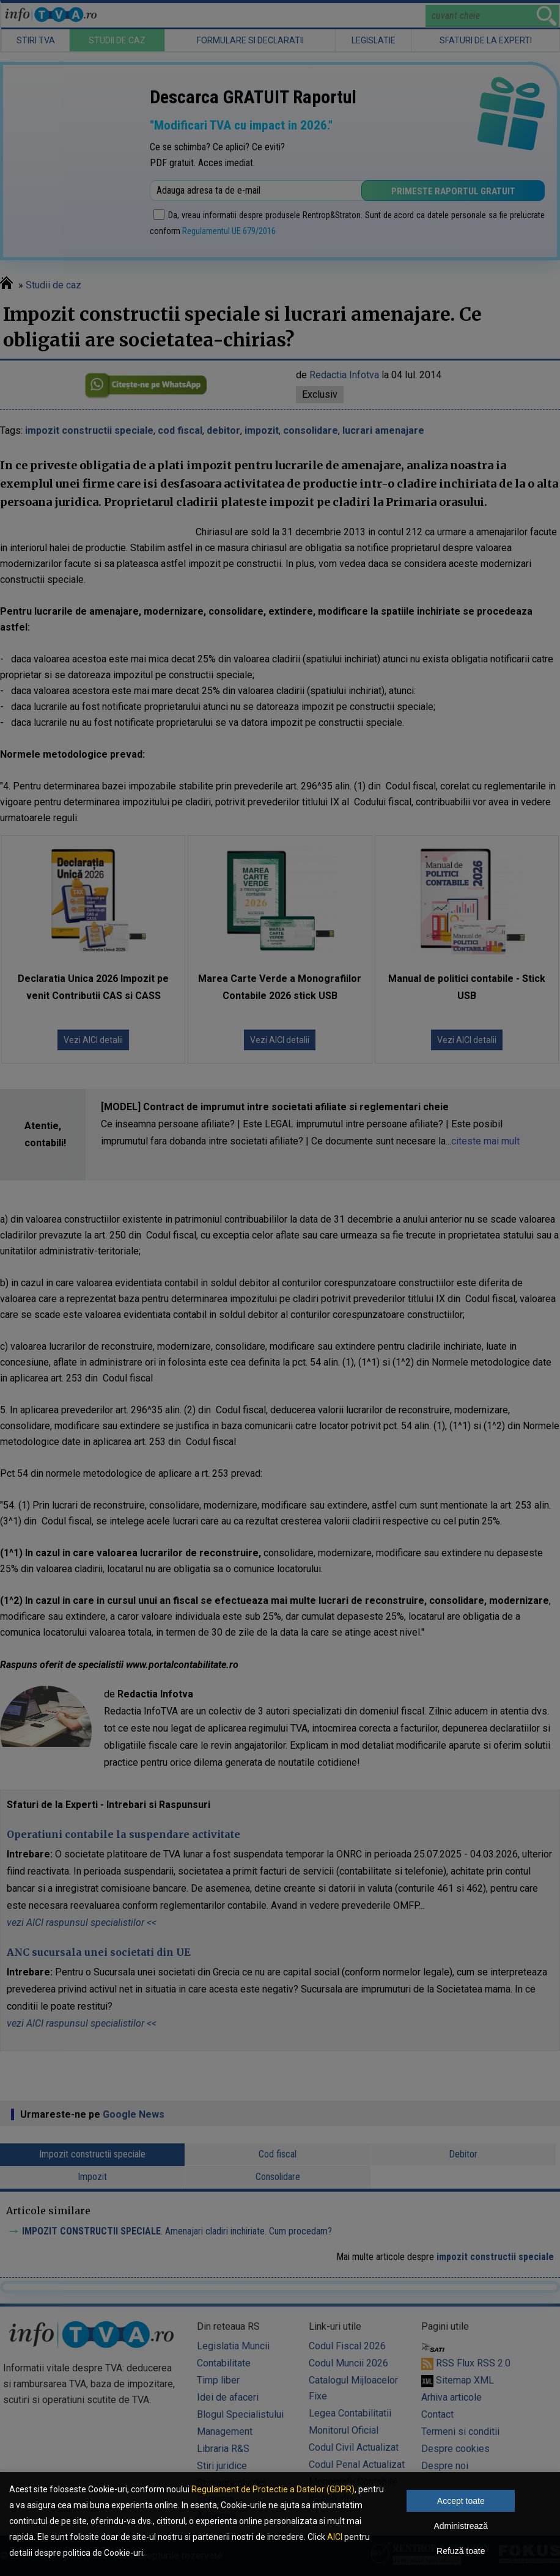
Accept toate (461, 2501)
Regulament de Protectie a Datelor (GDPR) (273, 2489)
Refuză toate (461, 2551)
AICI (334, 2537)
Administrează (460, 2526)
